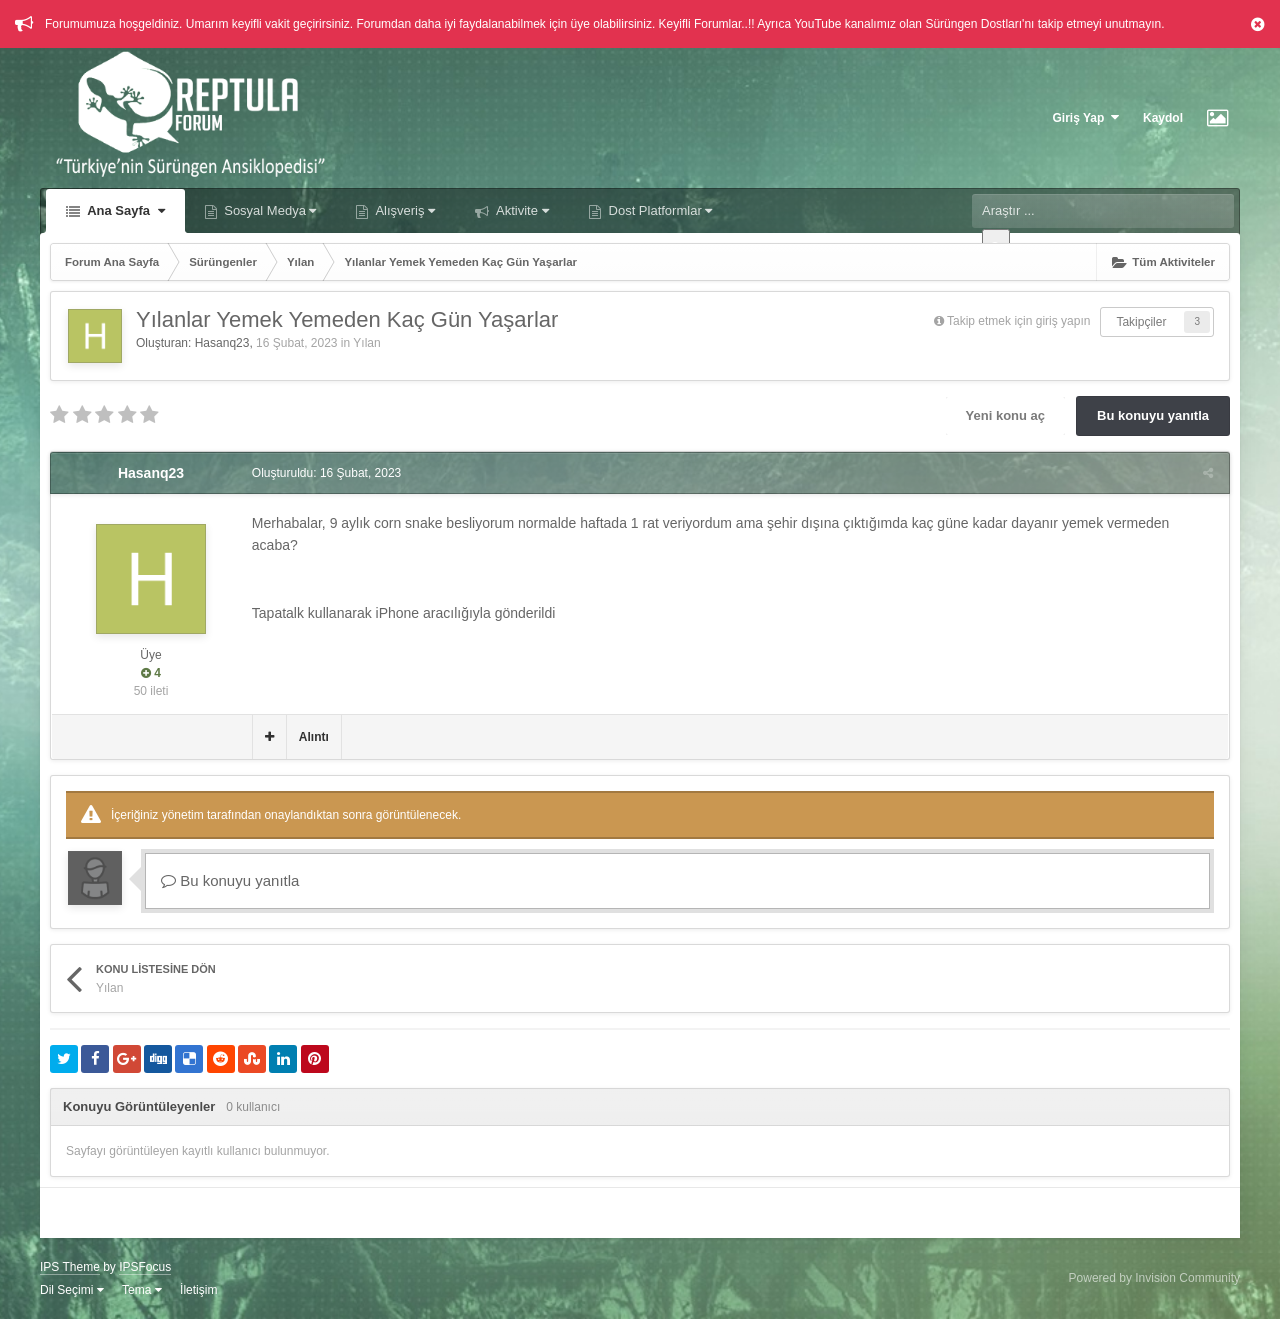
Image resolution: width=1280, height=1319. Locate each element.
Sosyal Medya (269, 210)
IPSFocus (145, 1267)
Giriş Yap (1086, 117)
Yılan (366, 343)
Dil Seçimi (72, 1290)
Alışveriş (403, 210)
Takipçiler (1141, 322)
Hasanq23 (222, 343)
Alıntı (313, 737)
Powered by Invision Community (1154, 1278)
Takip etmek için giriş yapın (1018, 321)
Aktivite (521, 210)
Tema (142, 1290)
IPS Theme (70, 1267)
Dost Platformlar (658, 210)
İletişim (198, 1290)
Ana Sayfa (124, 210)
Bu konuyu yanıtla (1153, 415)
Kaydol (1163, 118)
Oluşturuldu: (325, 473)
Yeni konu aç (1005, 415)
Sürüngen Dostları (973, 24)
